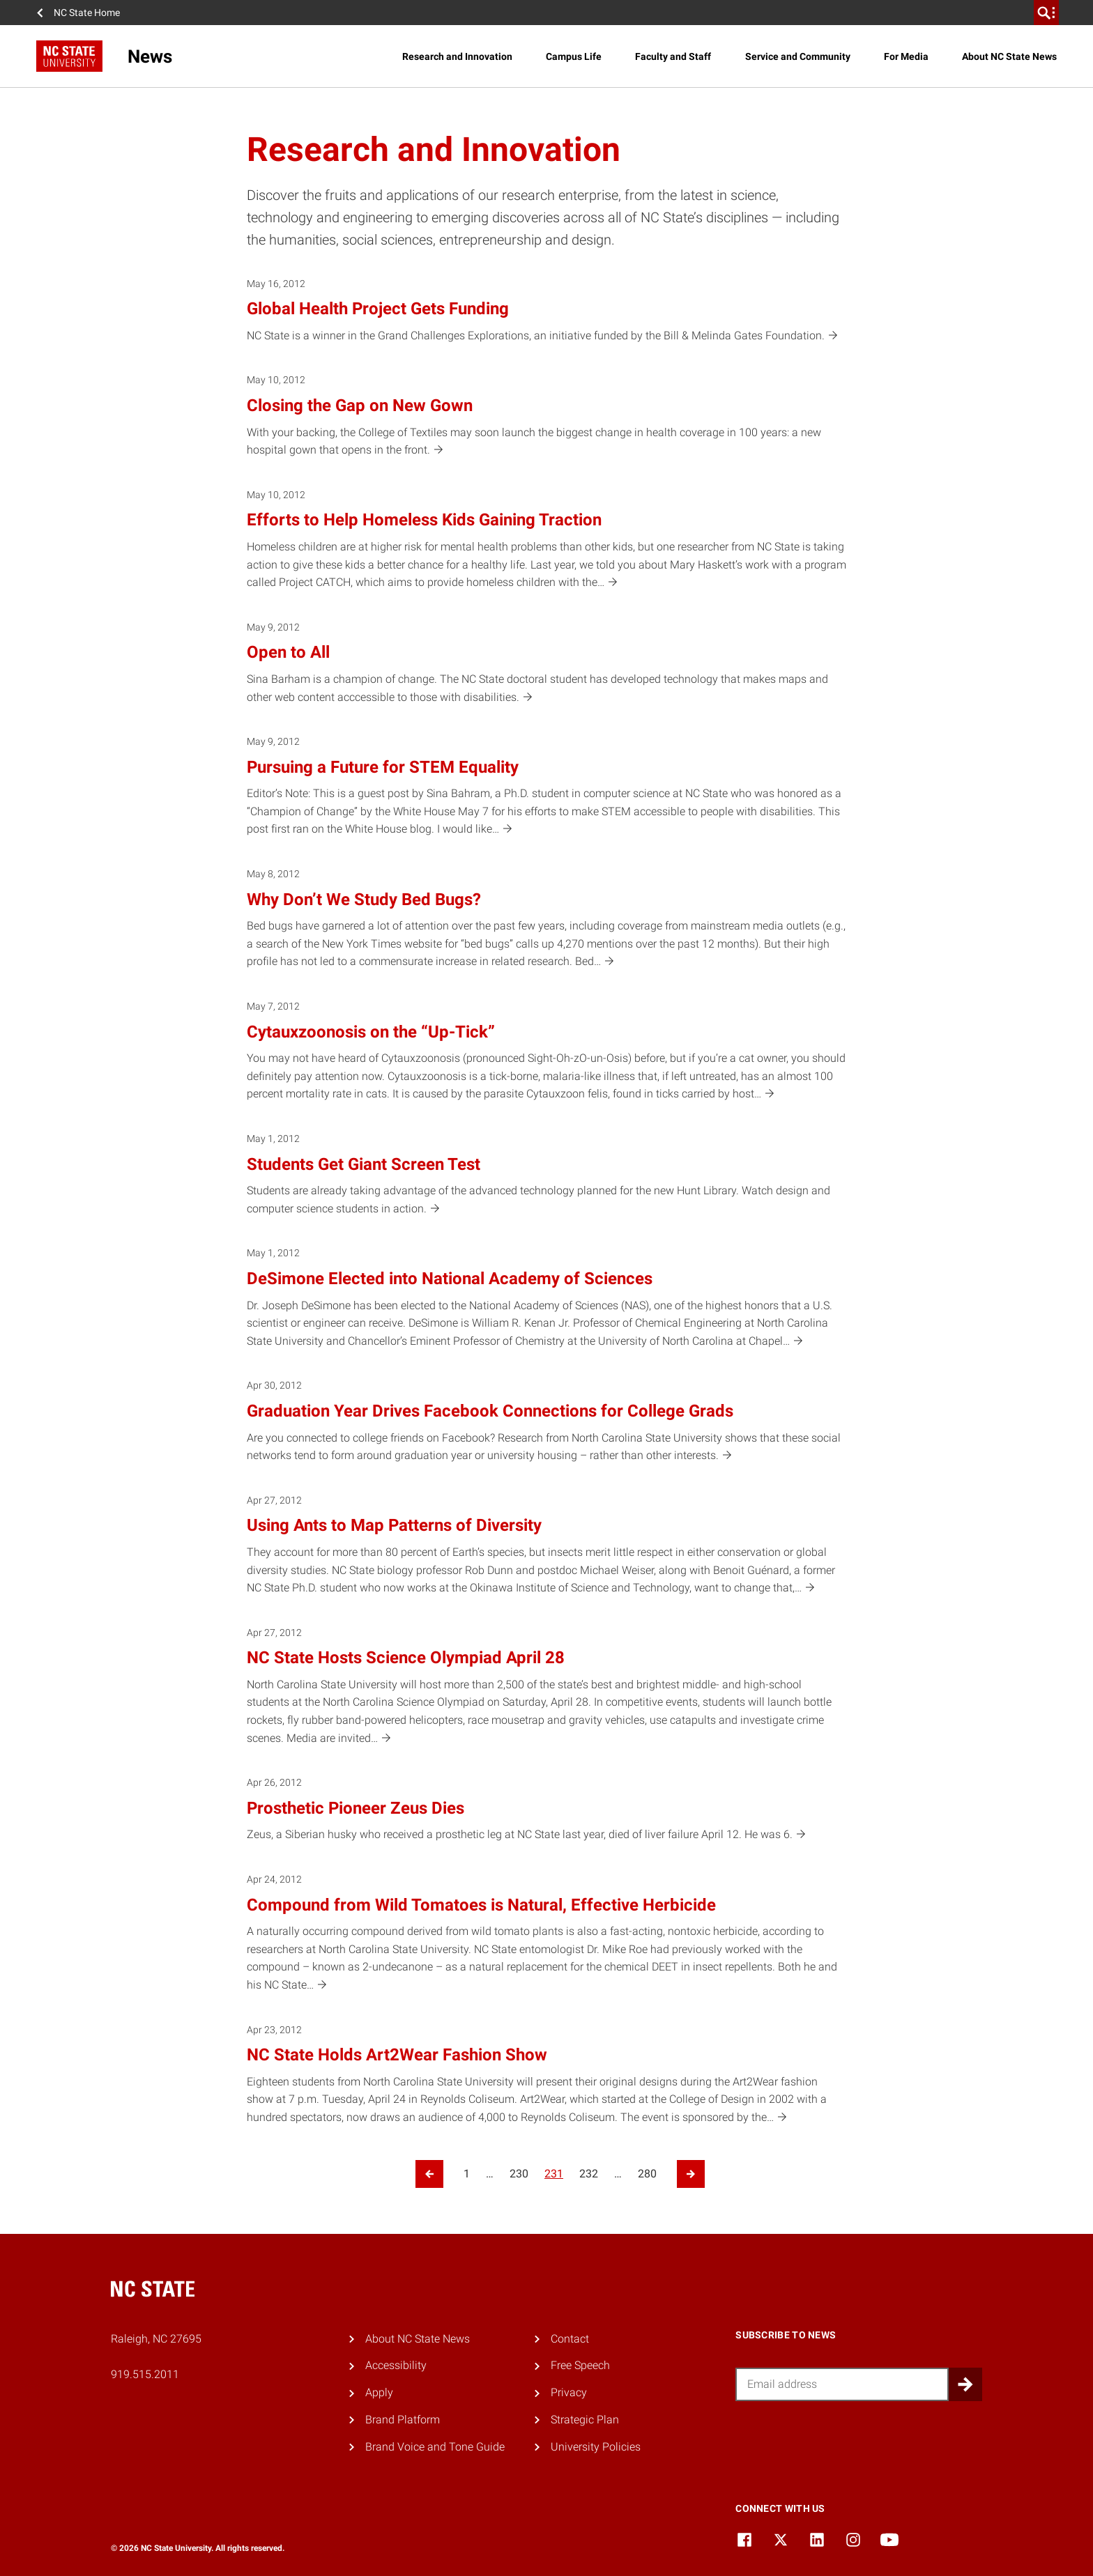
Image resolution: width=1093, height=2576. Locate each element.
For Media (906, 56)
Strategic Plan (585, 2419)
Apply (379, 2392)
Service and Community (797, 56)
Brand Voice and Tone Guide (435, 2446)
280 (647, 2173)
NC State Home (87, 12)
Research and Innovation (457, 56)
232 (588, 2173)
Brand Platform (402, 2419)
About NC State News (1009, 56)
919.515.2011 (145, 2374)
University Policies (596, 2446)
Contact (570, 2338)
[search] (1046, 12)
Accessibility (396, 2365)
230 (519, 2173)
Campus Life (574, 56)
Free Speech (580, 2365)
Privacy (569, 2392)
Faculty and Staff (673, 56)
